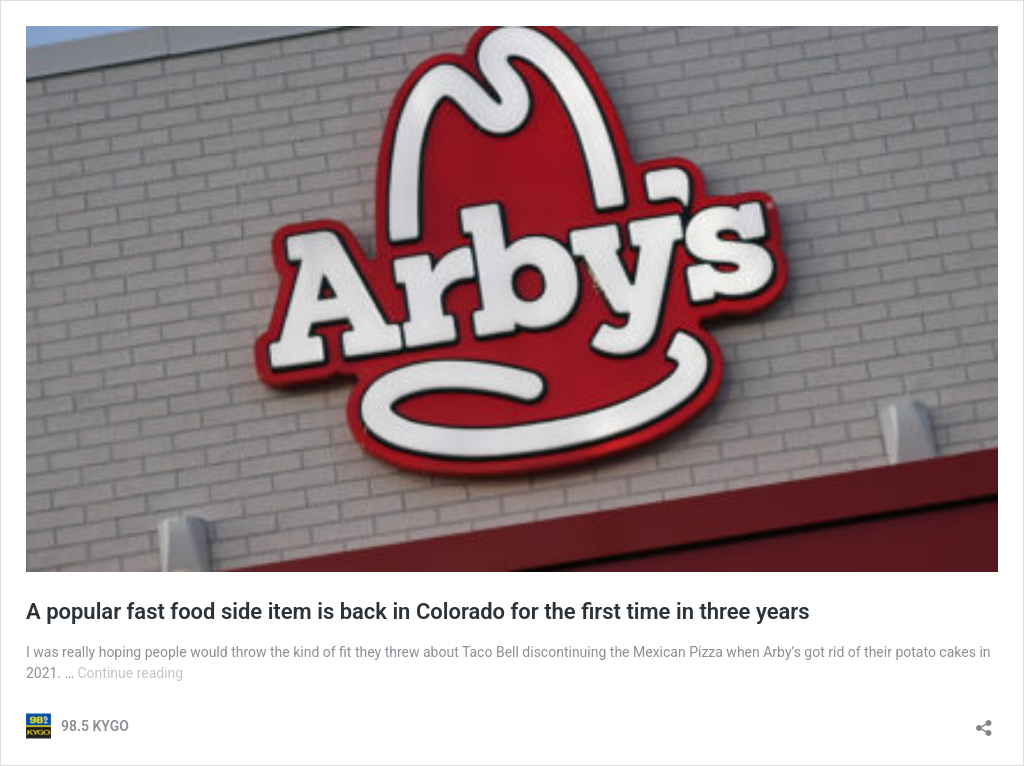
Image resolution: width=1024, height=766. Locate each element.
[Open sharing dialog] (984, 721)
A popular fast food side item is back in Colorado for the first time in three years (418, 611)
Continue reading (130, 673)
